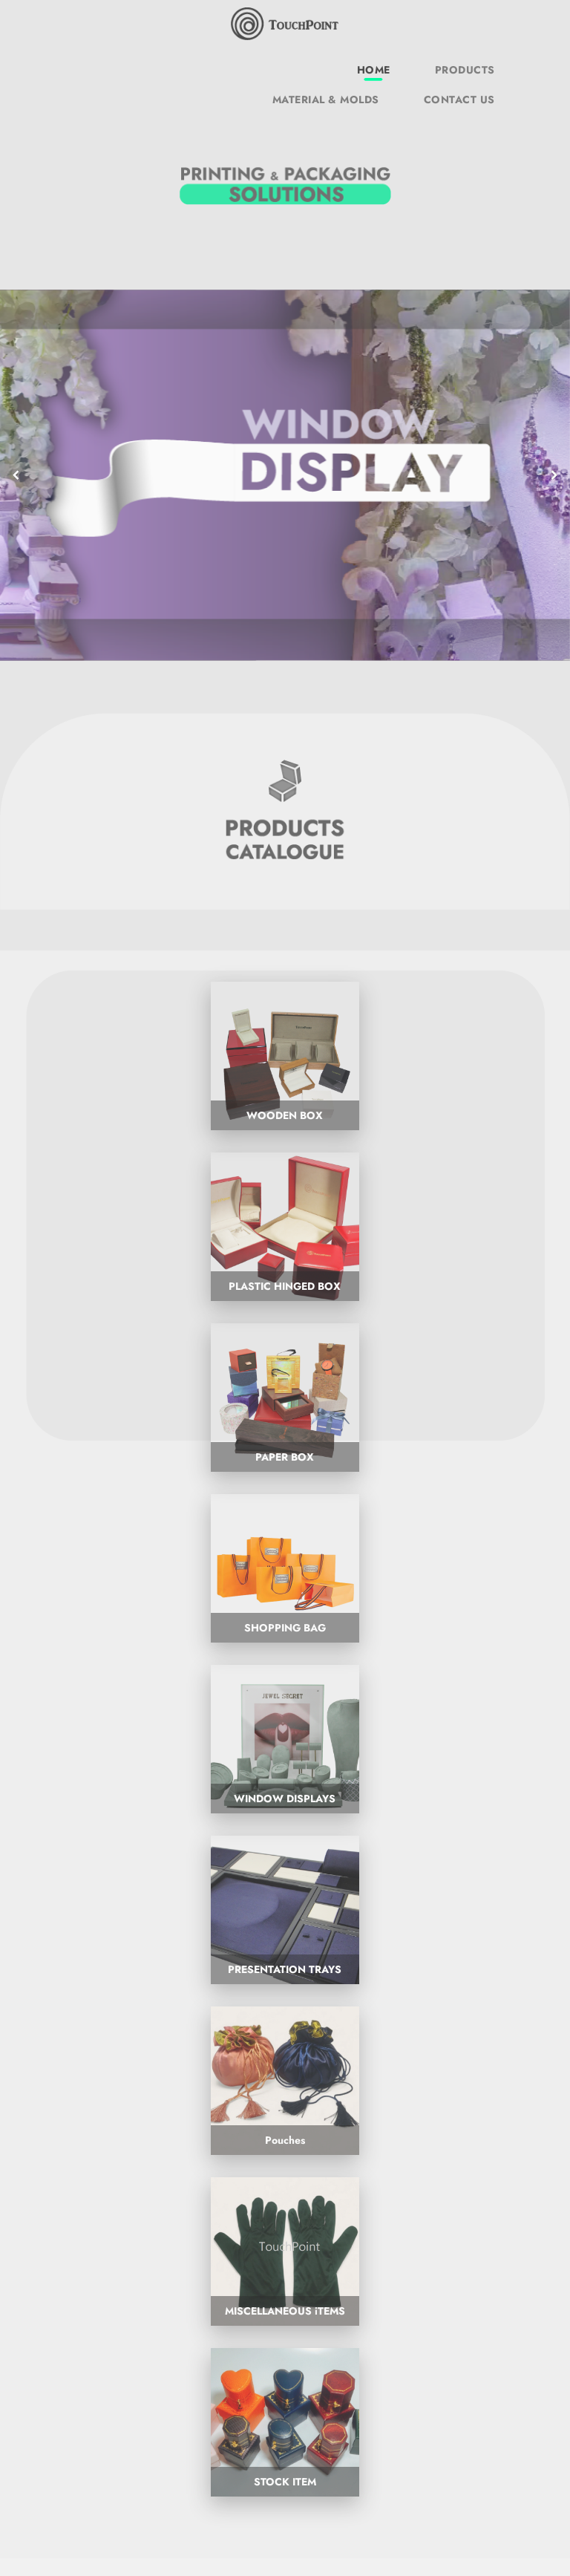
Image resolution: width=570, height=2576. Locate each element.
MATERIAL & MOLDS (325, 99)
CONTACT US (459, 99)
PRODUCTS (465, 69)
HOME (373, 69)
